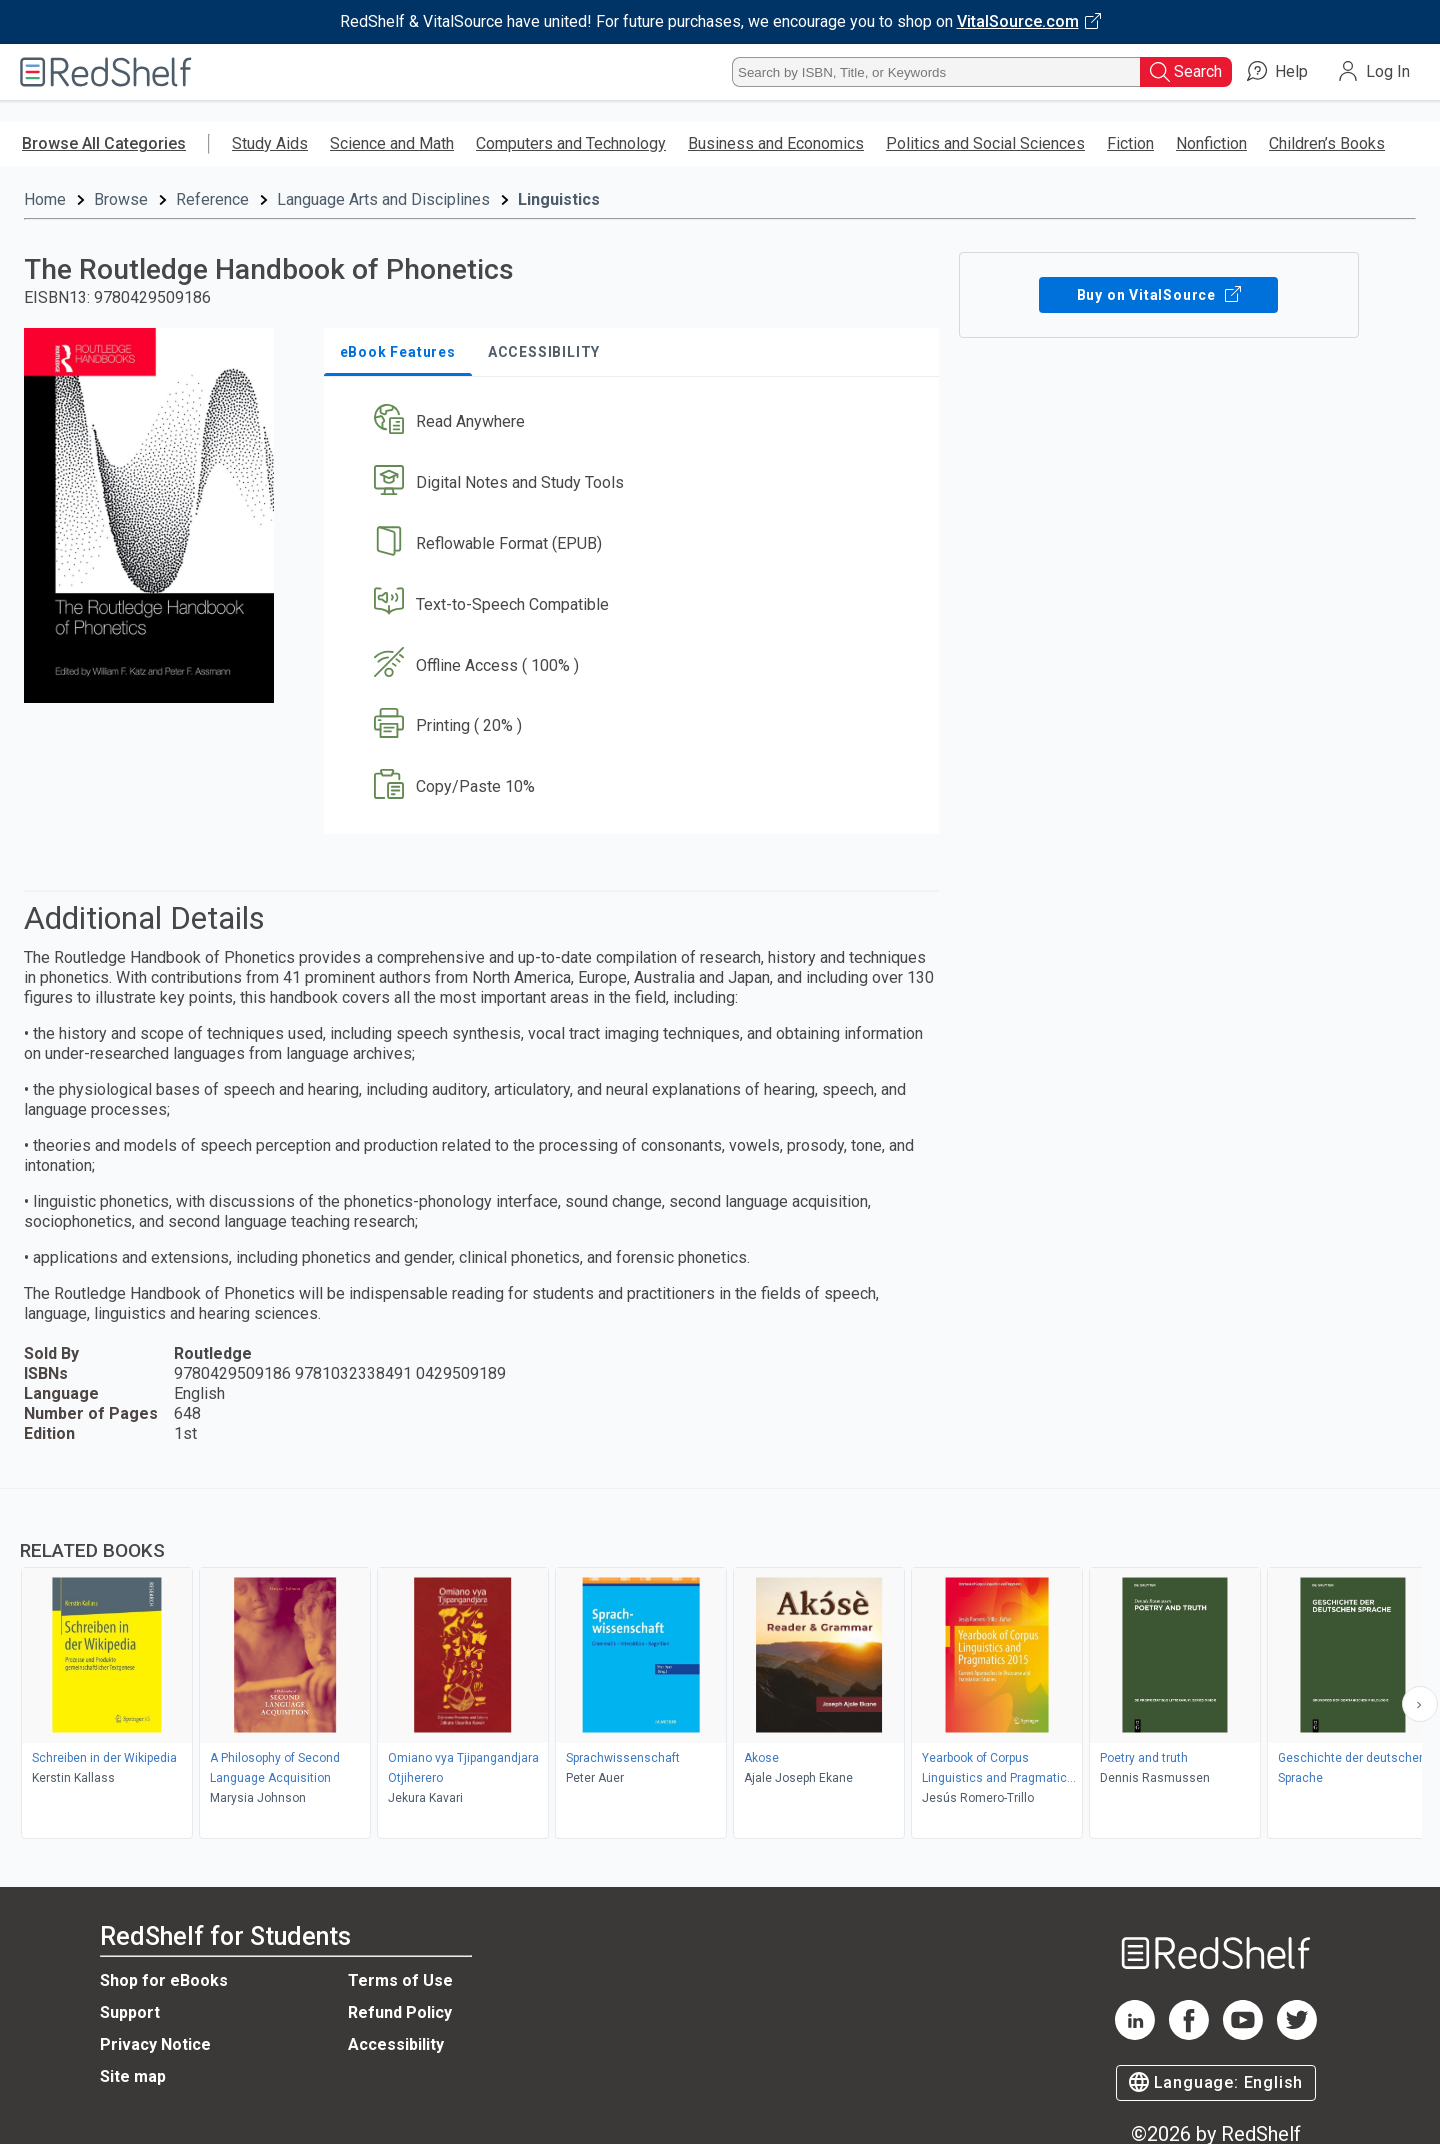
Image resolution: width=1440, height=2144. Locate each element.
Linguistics (559, 199)
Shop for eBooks (164, 1980)
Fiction (1130, 143)
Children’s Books (1327, 143)
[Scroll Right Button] (1420, 1704)
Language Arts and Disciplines (383, 199)
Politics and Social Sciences (985, 143)
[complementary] (720, 1666)
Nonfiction (1211, 143)
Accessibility (396, 2044)
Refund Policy (400, 2012)
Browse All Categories (104, 143)
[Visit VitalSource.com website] (720, 22)
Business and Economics (776, 143)
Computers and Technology (571, 143)
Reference (212, 199)
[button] (635, 422)
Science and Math (392, 143)
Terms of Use (400, 1980)
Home (45, 199)
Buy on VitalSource (1158, 295)
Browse (121, 199)
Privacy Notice (155, 2044)
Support (130, 2012)
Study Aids (270, 143)
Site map (133, 2076)
